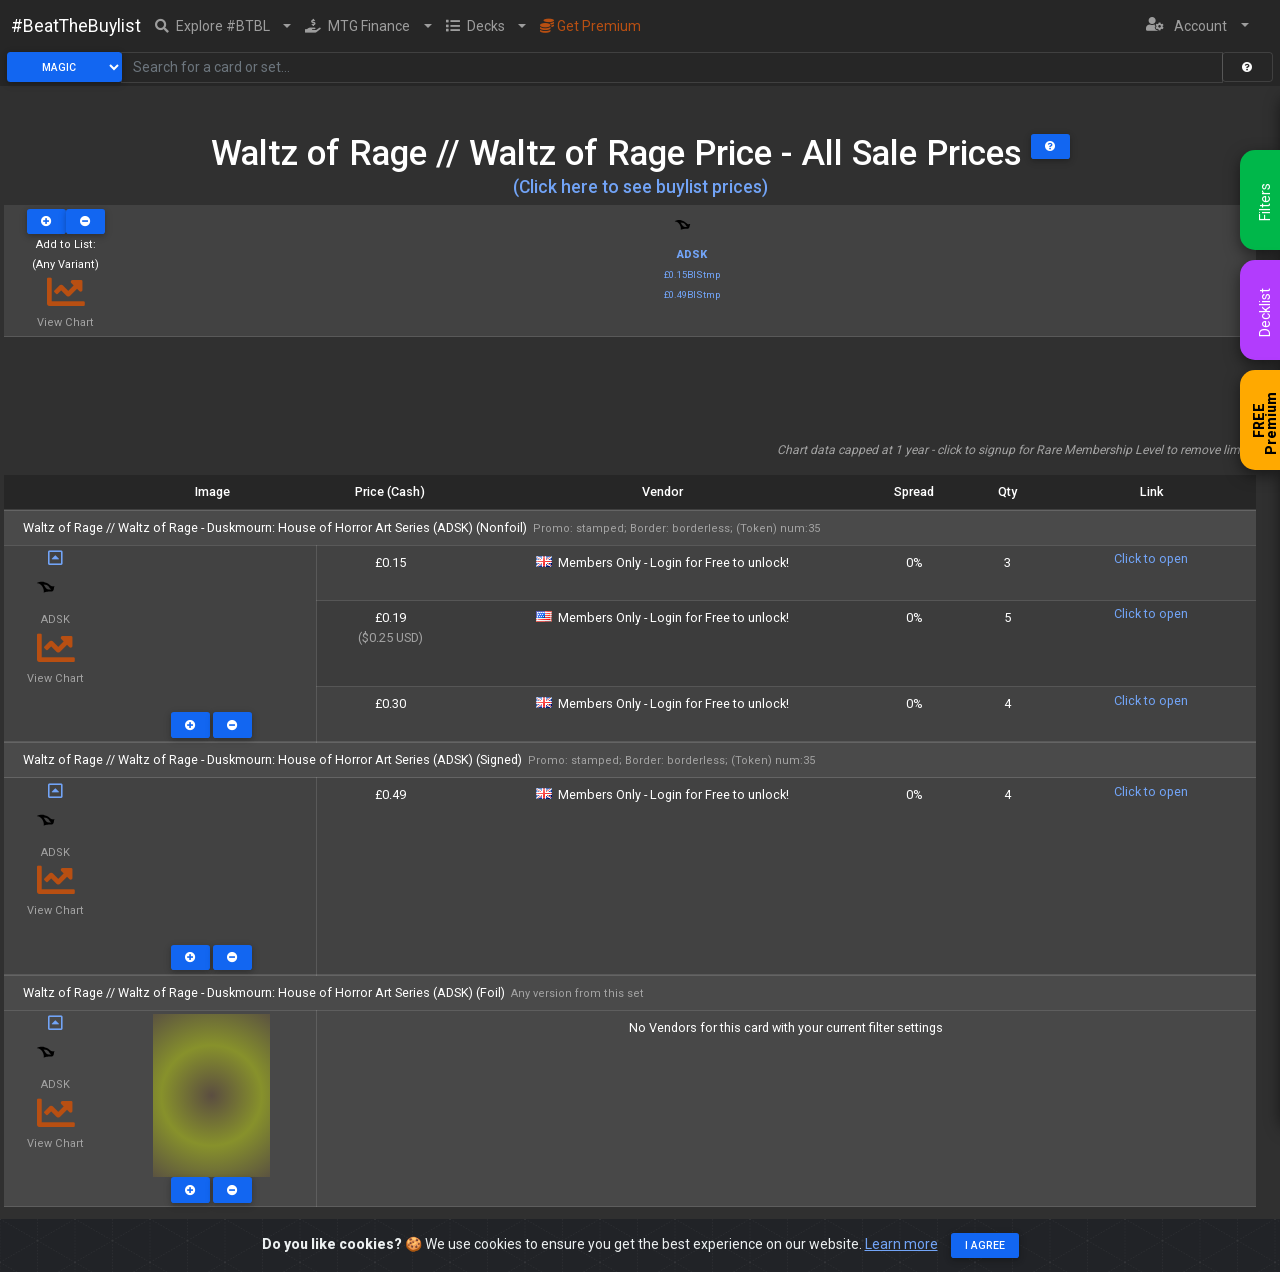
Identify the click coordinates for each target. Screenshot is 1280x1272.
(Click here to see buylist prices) (640, 187)
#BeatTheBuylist (76, 26)
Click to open (1151, 558)
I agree (985, 1245)
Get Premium (590, 26)
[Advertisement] (630, 396)
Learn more (901, 1244)
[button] (223, 26)
